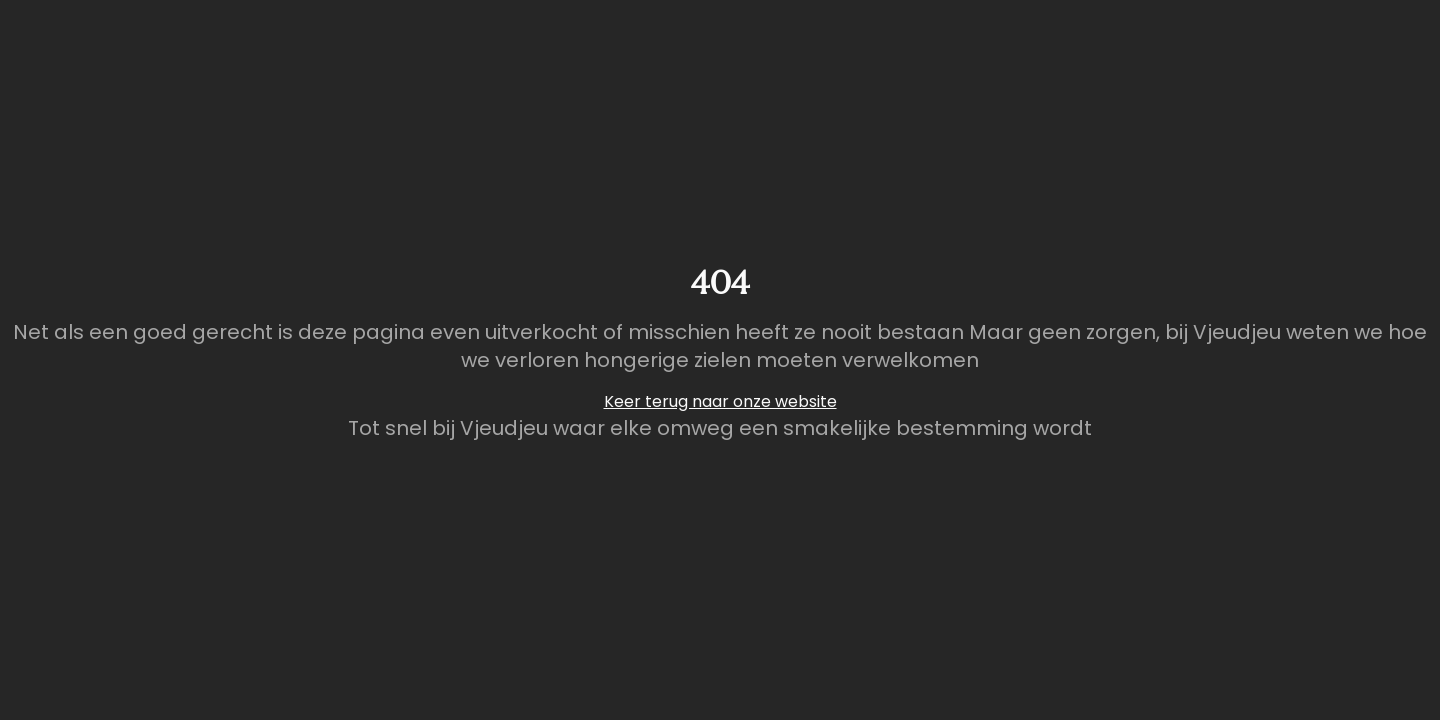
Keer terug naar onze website (720, 401)
